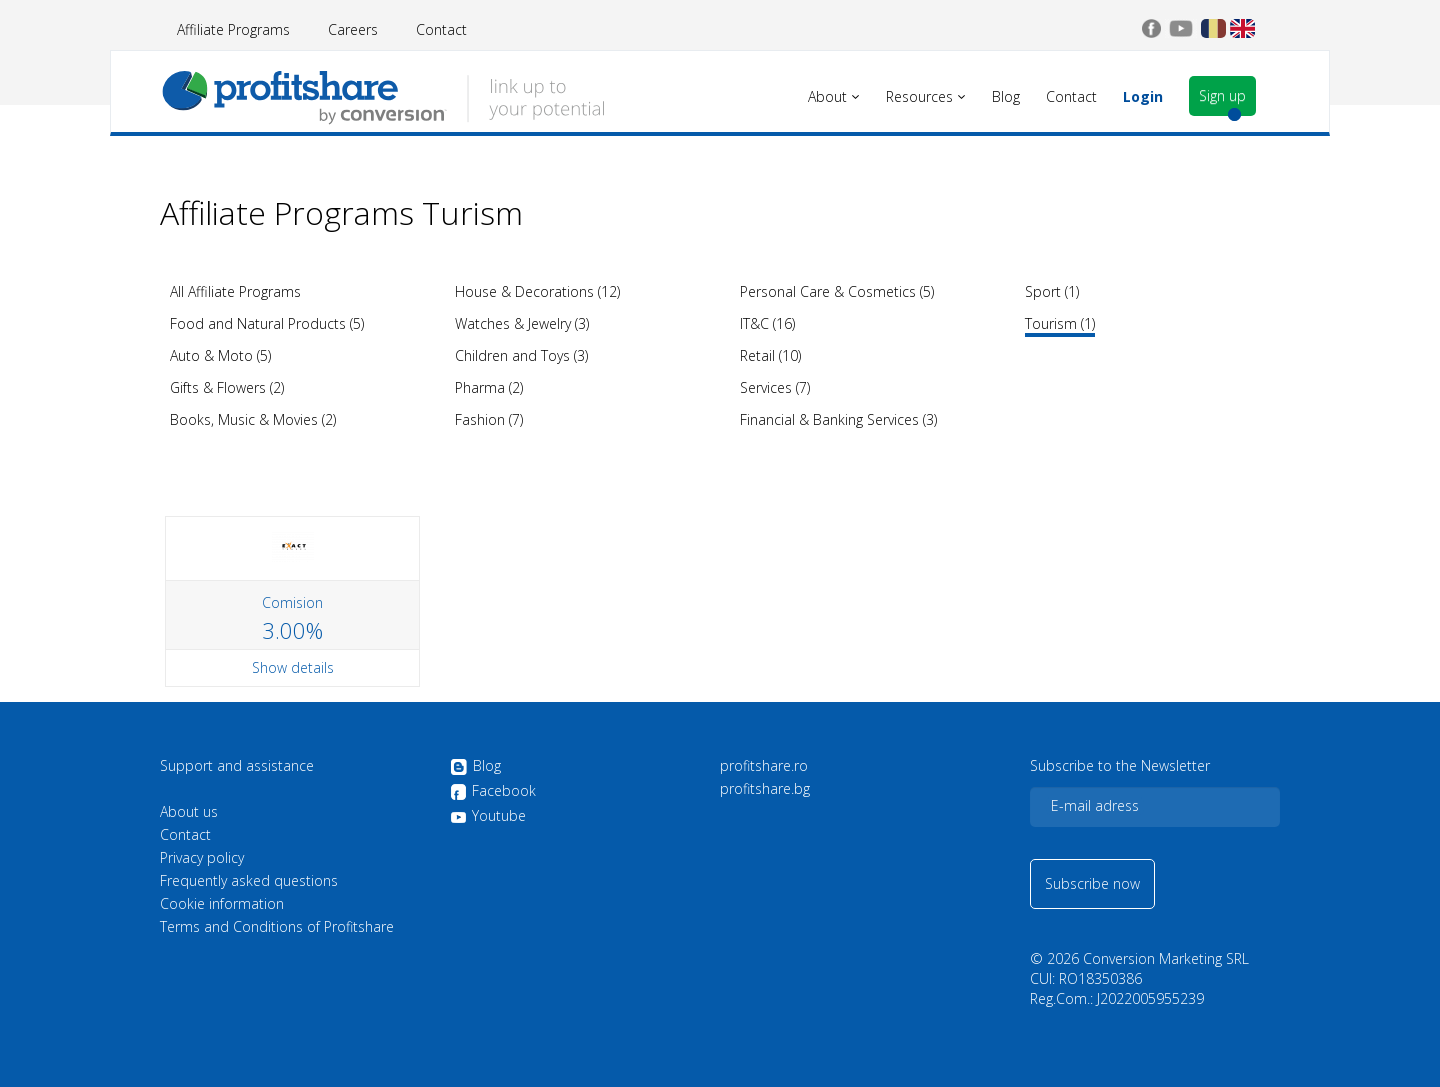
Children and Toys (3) (521, 355)
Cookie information (222, 904)
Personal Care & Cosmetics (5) (837, 291)
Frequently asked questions (249, 881)
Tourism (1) (1060, 323)
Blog (475, 767)
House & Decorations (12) (537, 291)
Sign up (1222, 95)
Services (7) (775, 387)
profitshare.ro (764, 766)
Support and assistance (237, 766)
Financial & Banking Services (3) (838, 419)
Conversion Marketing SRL (1166, 958)
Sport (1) (1052, 291)
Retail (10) (770, 355)
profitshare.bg (765, 789)
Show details (293, 667)
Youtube (488, 816)
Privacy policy (202, 858)
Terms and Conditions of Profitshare (277, 927)
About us (189, 812)
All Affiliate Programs (235, 291)
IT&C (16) (767, 323)
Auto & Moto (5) (220, 355)
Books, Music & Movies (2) (253, 419)
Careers (353, 29)
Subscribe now (1092, 883)
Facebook (493, 792)
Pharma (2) (489, 387)
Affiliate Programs (233, 29)
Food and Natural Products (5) (267, 323)
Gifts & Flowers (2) (227, 387)
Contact (441, 29)
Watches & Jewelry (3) (522, 323)
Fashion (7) (489, 419)
